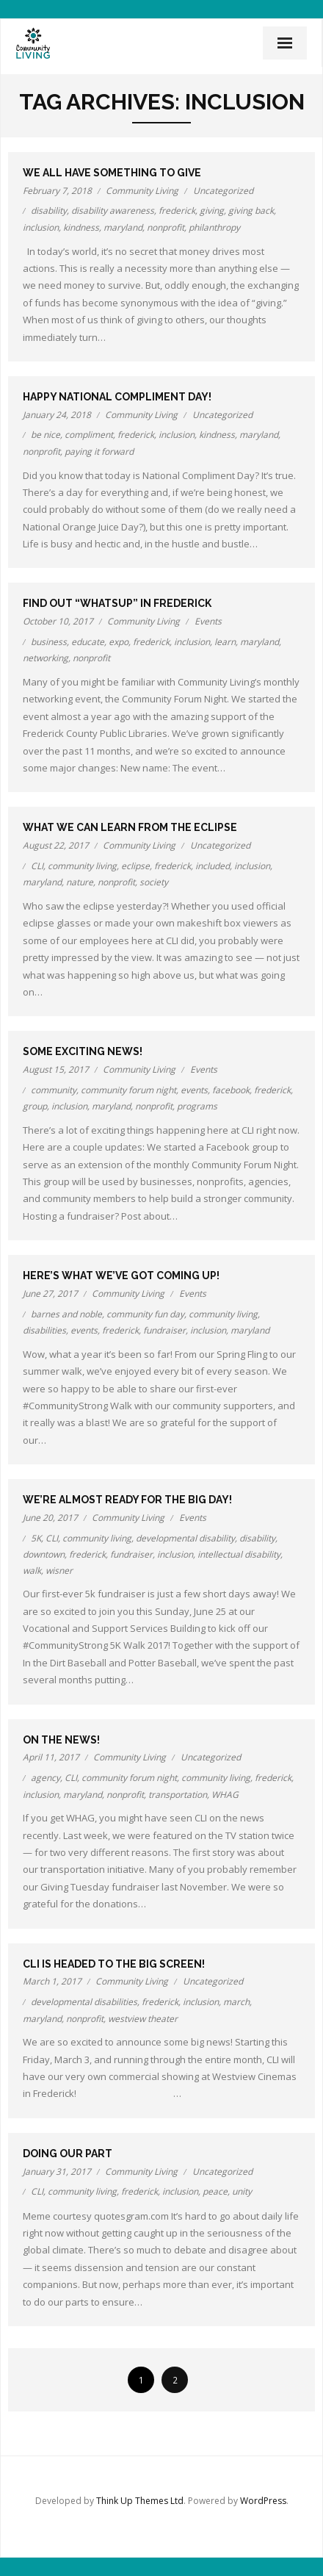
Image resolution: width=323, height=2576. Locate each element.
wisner (59, 1570)
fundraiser (164, 1330)
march (236, 2002)
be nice (45, 434)
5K (36, 1538)
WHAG (225, 1794)
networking (45, 658)
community (53, 1090)
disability (49, 210)
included (212, 866)
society (153, 882)
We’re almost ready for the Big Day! (127, 1499)
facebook (231, 1090)
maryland (123, 227)
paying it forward (99, 451)
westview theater (143, 2018)
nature (79, 882)
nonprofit (165, 227)
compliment (89, 434)
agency (45, 1777)
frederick (177, 210)
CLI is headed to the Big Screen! (114, 1964)
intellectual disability (238, 1554)
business (49, 642)
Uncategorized (223, 190)
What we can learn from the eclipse (130, 827)
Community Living (142, 190)
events (194, 1090)
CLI (37, 866)
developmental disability (185, 1538)
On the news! (61, 1740)
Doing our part (67, 2153)
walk (32, 1570)
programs (197, 1106)
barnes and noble (66, 1314)
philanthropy (214, 227)
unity (242, 2191)
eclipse (135, 866)
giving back (251, 210)
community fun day (145, 1314)
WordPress (263, 2500)
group (35, 1106)
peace (215, 2191)
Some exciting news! (82, 1051)
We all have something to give (112, 173)
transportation (177, 1794)
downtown (44, 1554)
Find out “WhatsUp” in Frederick (117, 603)
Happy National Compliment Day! (117, 397)
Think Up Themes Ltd (140, 2500)
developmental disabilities (84, 2002)
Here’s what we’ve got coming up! (121, 1275)
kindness (81, 227)
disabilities (44, 1330)
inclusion (41, 227)
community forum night (128, 1090)
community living (82, 866)
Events (208, 621)
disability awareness (112, 210)
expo (118, 642)
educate (87, 642)
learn (225, 642)
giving (212, 210)
